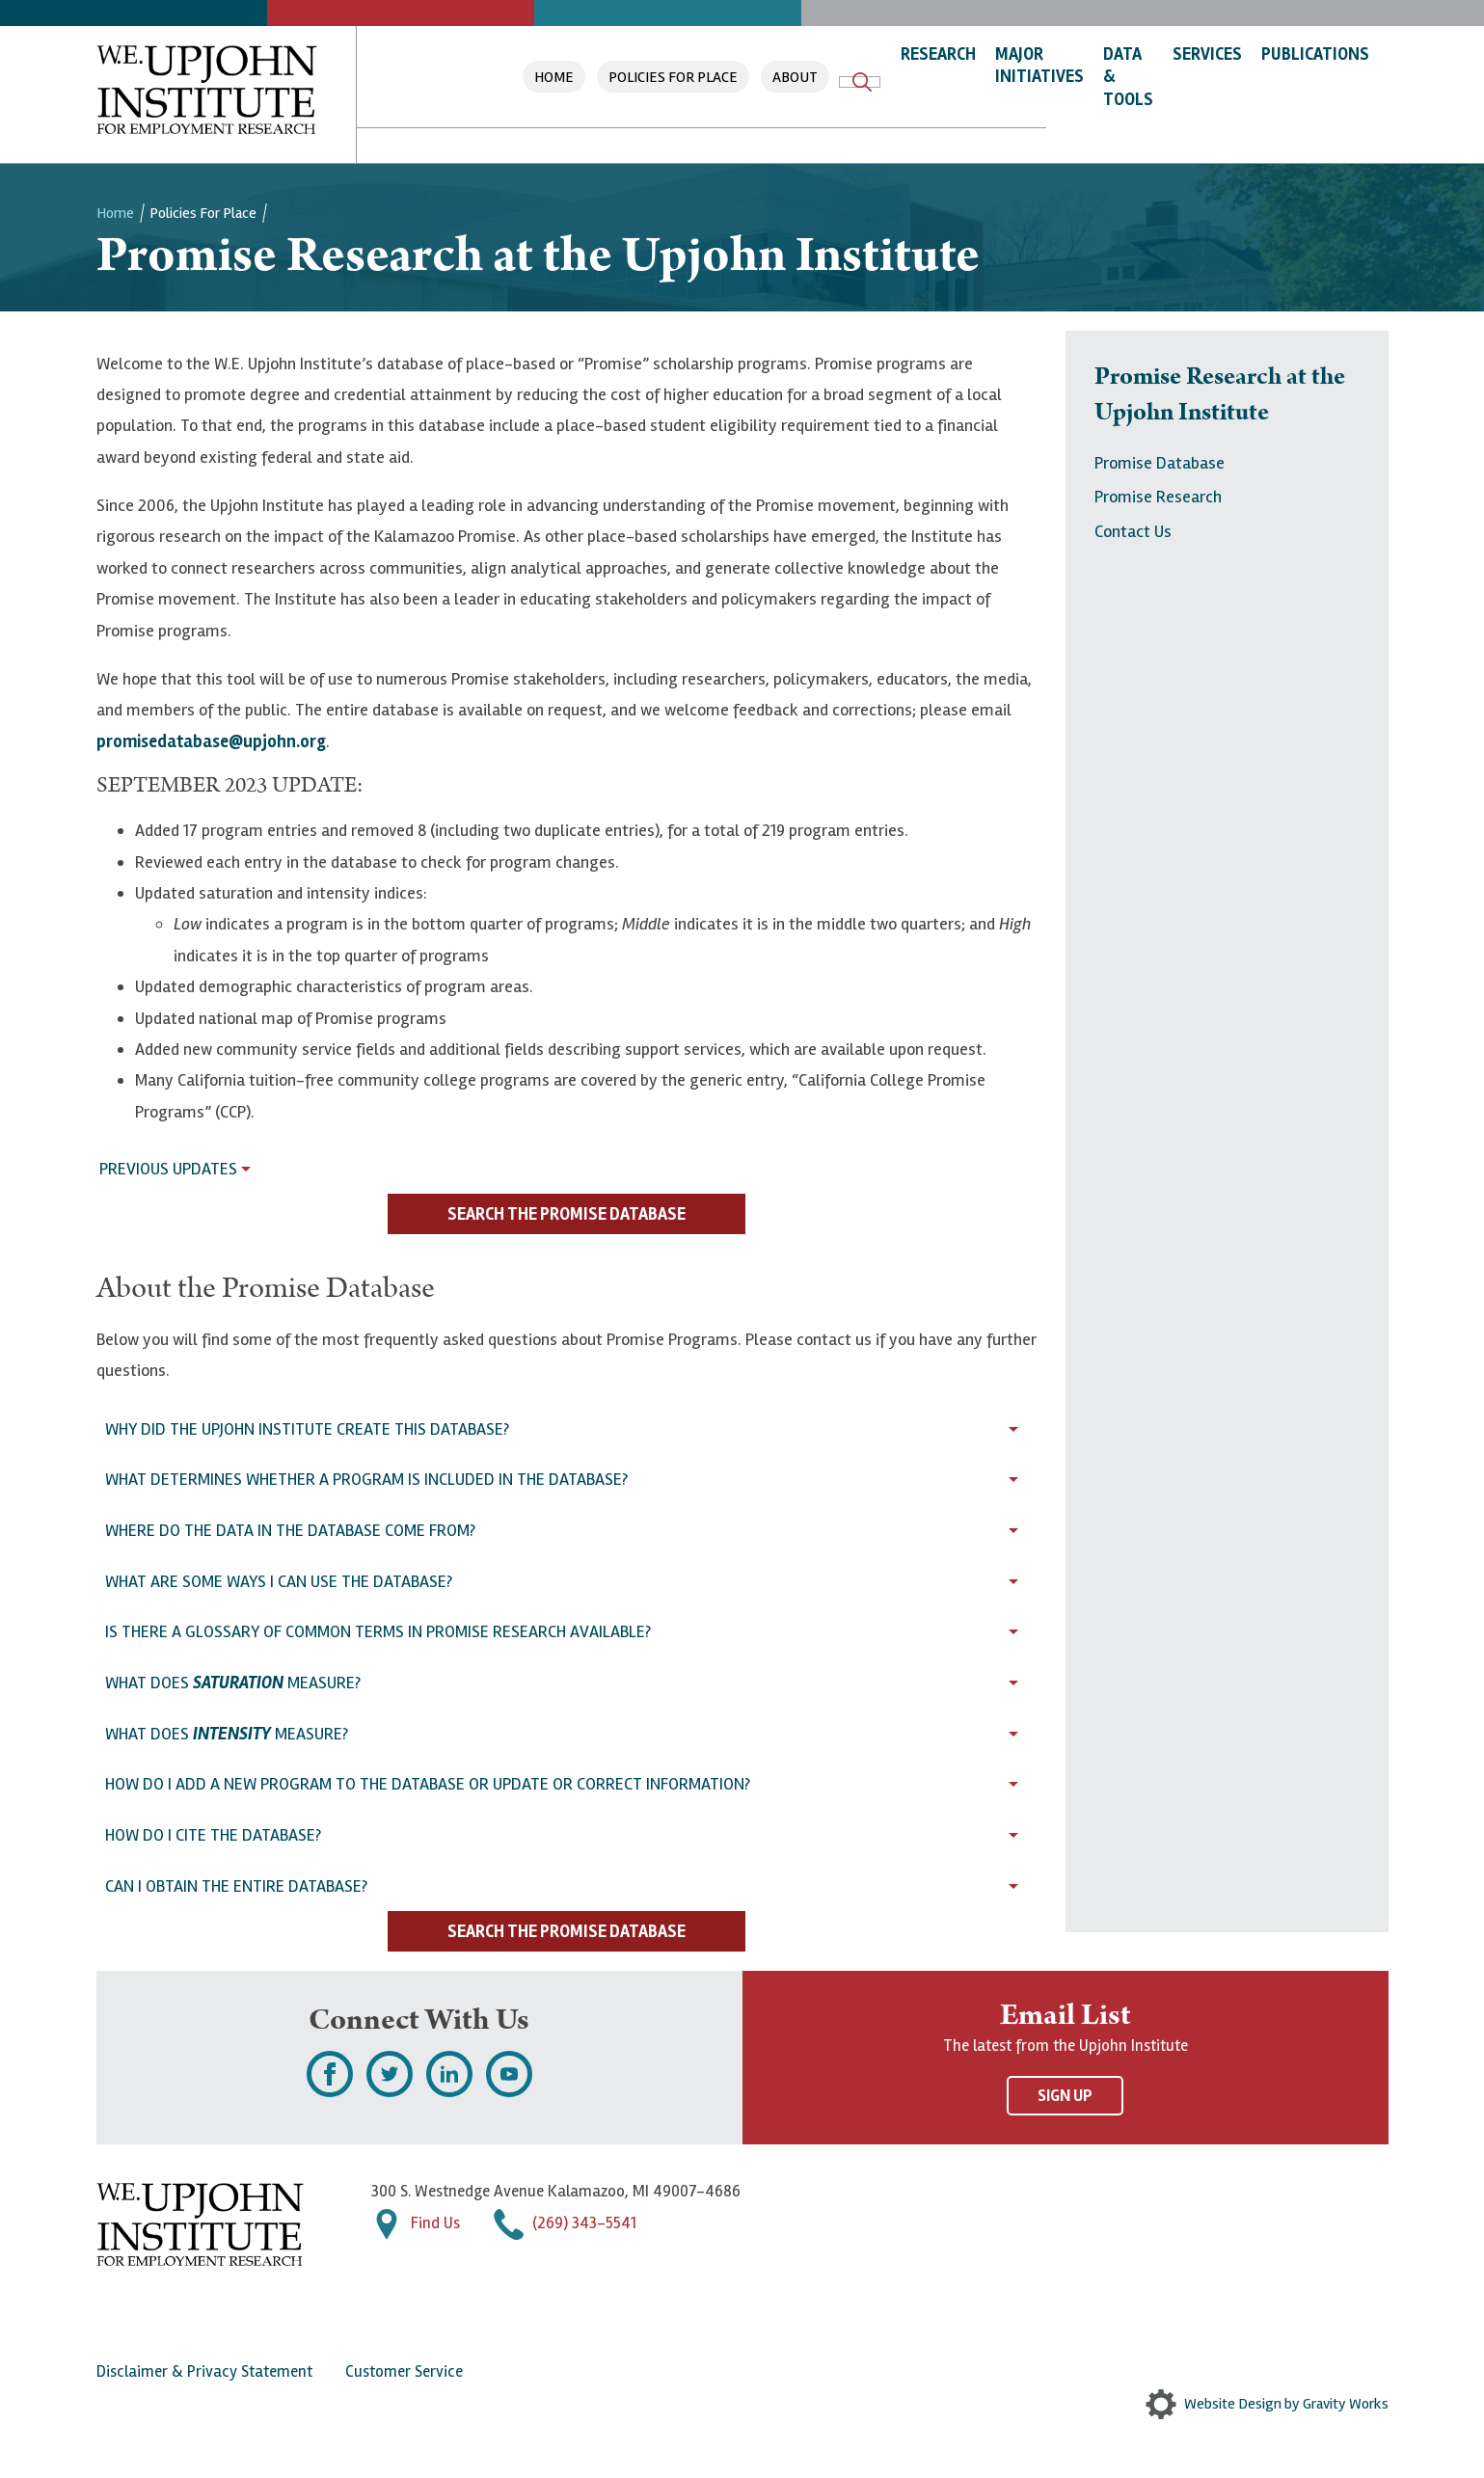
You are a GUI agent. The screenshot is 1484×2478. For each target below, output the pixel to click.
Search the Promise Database (566, 1214)
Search (862, 82)
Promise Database (1159, 462)
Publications (1315, 54)
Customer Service (404, 2371)
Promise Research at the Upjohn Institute (1219, 395)
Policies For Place (673, 77)
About (795, 77)
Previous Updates (168, 1168)
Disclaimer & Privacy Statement (204, 2371)
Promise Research (1158, 496)
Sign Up (1065, 2096)
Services (1207, 54)
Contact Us (1133, 531)
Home (554, 77)
